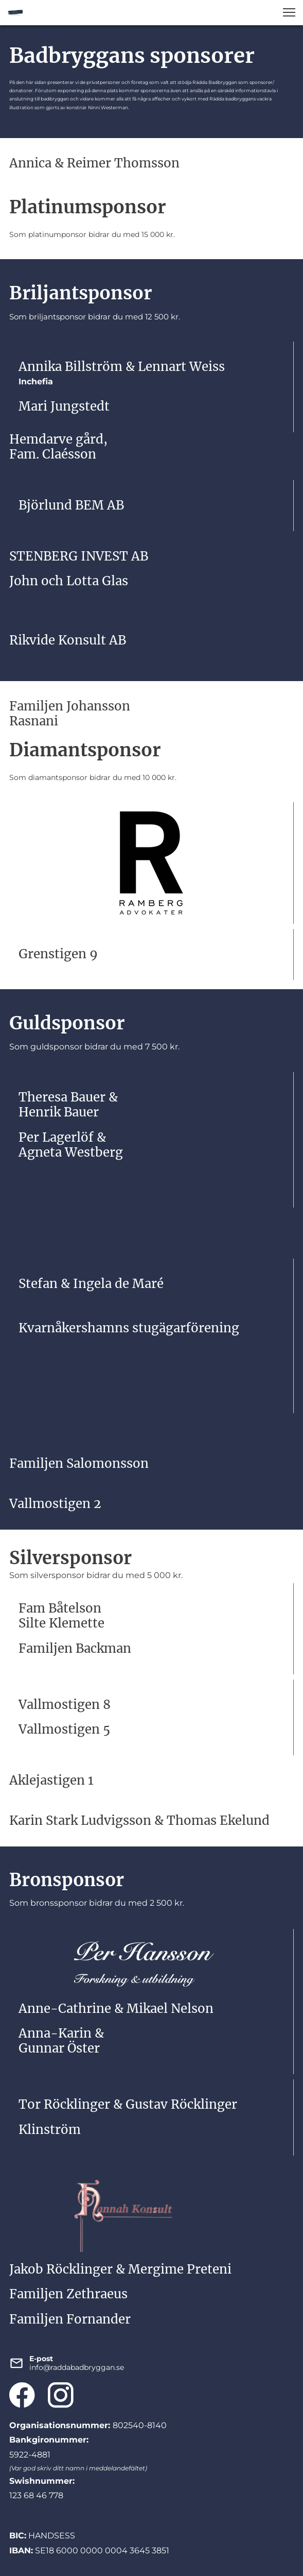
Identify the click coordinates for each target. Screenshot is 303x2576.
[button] (289, 12)
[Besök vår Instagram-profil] (61, 2395)
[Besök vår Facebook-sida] (22, 2395)
